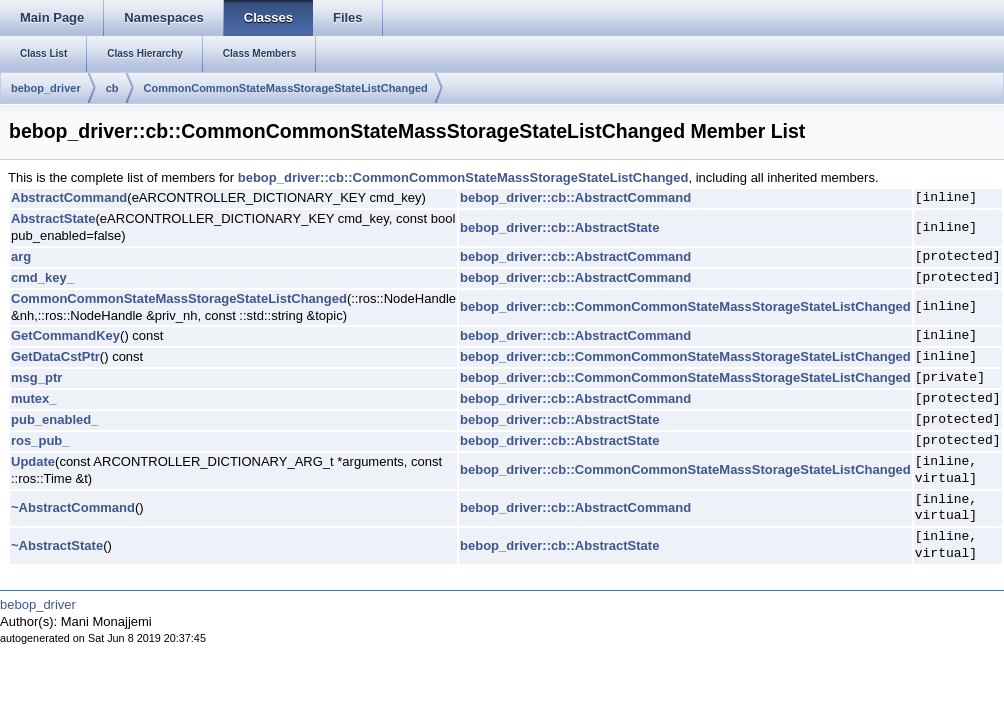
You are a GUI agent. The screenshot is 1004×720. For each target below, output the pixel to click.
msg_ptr (36, 377)
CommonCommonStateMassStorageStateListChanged (286, 88)
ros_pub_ (40, 440)
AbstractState (53, 218)
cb (112, 88)
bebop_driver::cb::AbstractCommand (575, 197)
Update (33, 461)
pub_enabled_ (54, 419)
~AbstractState (57, 545)
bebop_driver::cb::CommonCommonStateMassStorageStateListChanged (463, 177)
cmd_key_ (42, 277)
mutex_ (34, 398)
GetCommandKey (65, 335)
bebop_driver (46, 88)
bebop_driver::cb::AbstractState (559, 227)
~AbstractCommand (73, 507)
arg (21, 256)
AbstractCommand (69, 197)
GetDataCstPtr (55, 356)
